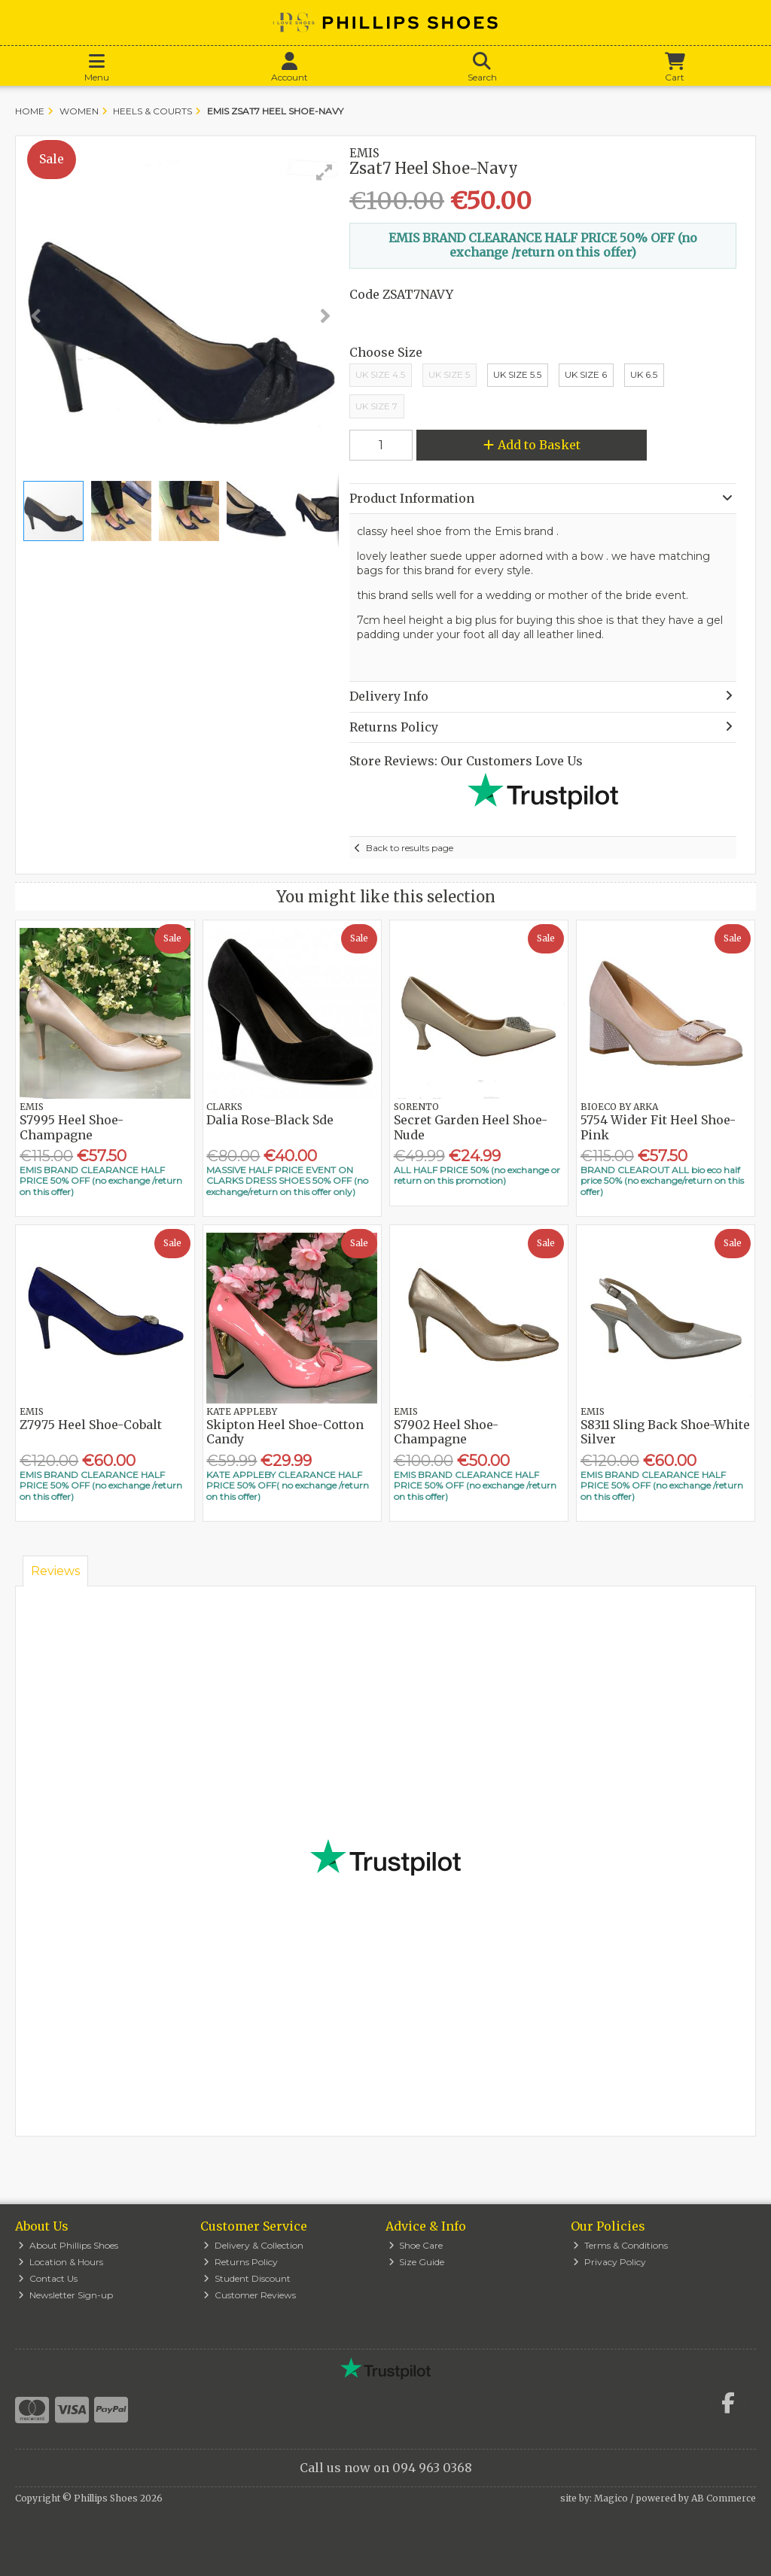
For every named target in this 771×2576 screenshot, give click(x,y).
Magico (611, 2498)
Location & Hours (60, 2261)
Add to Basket (532, 444)
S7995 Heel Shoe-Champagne (71, 1127)
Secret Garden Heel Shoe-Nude (470, 1127)
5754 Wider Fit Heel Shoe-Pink (658, 1127)
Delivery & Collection (253, 2245)
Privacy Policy (609, 2261)
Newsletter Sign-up (65, 2295)
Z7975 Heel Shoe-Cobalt (91, 1424)
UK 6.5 (643, 374)
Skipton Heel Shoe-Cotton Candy (285, 1431)
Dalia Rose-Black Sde (270, 1119)
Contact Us (48, 2278)
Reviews (55, 1571)
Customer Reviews (249, 2295)
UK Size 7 (376, 406)
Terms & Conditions (620, 2245)
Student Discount (247, 2278)
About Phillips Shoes (68, 2245)
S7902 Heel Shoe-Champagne (446, 1431)
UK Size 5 (449, 374)
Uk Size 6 (586, 374)
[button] (324, 172)
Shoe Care (416, 2245)
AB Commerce (723, 2498)
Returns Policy (240, 2261)
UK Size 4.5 (380, 374)
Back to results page (409, 847)
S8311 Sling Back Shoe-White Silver (665, 1431)
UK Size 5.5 (517, 374)
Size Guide (417, 2261)
